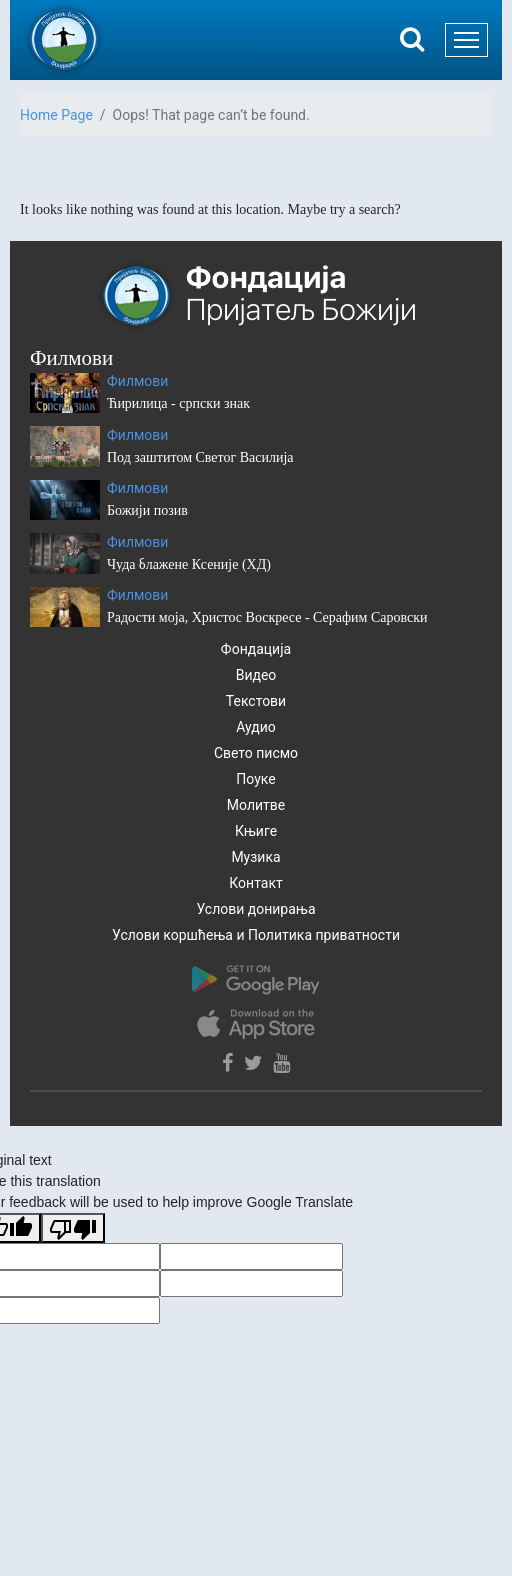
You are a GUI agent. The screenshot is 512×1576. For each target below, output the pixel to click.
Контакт (255, 883)
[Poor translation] (73, 1228)
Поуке (255, 779)
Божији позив (147, 510)
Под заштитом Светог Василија (200, 457)
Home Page (56, 115)
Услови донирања (255, 909)
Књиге (256, 831)
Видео (256, 675)
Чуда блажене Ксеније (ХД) (189, 564)
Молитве (256, 805)
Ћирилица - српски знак (178, 403)
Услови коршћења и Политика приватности (256, 935)
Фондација (256, 649)
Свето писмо (256, 753)
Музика (255, 857)
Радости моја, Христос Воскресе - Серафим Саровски (267, 617)
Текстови (256, 701)
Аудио (256, 727)
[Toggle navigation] (466, 40)
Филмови (137, 381)
